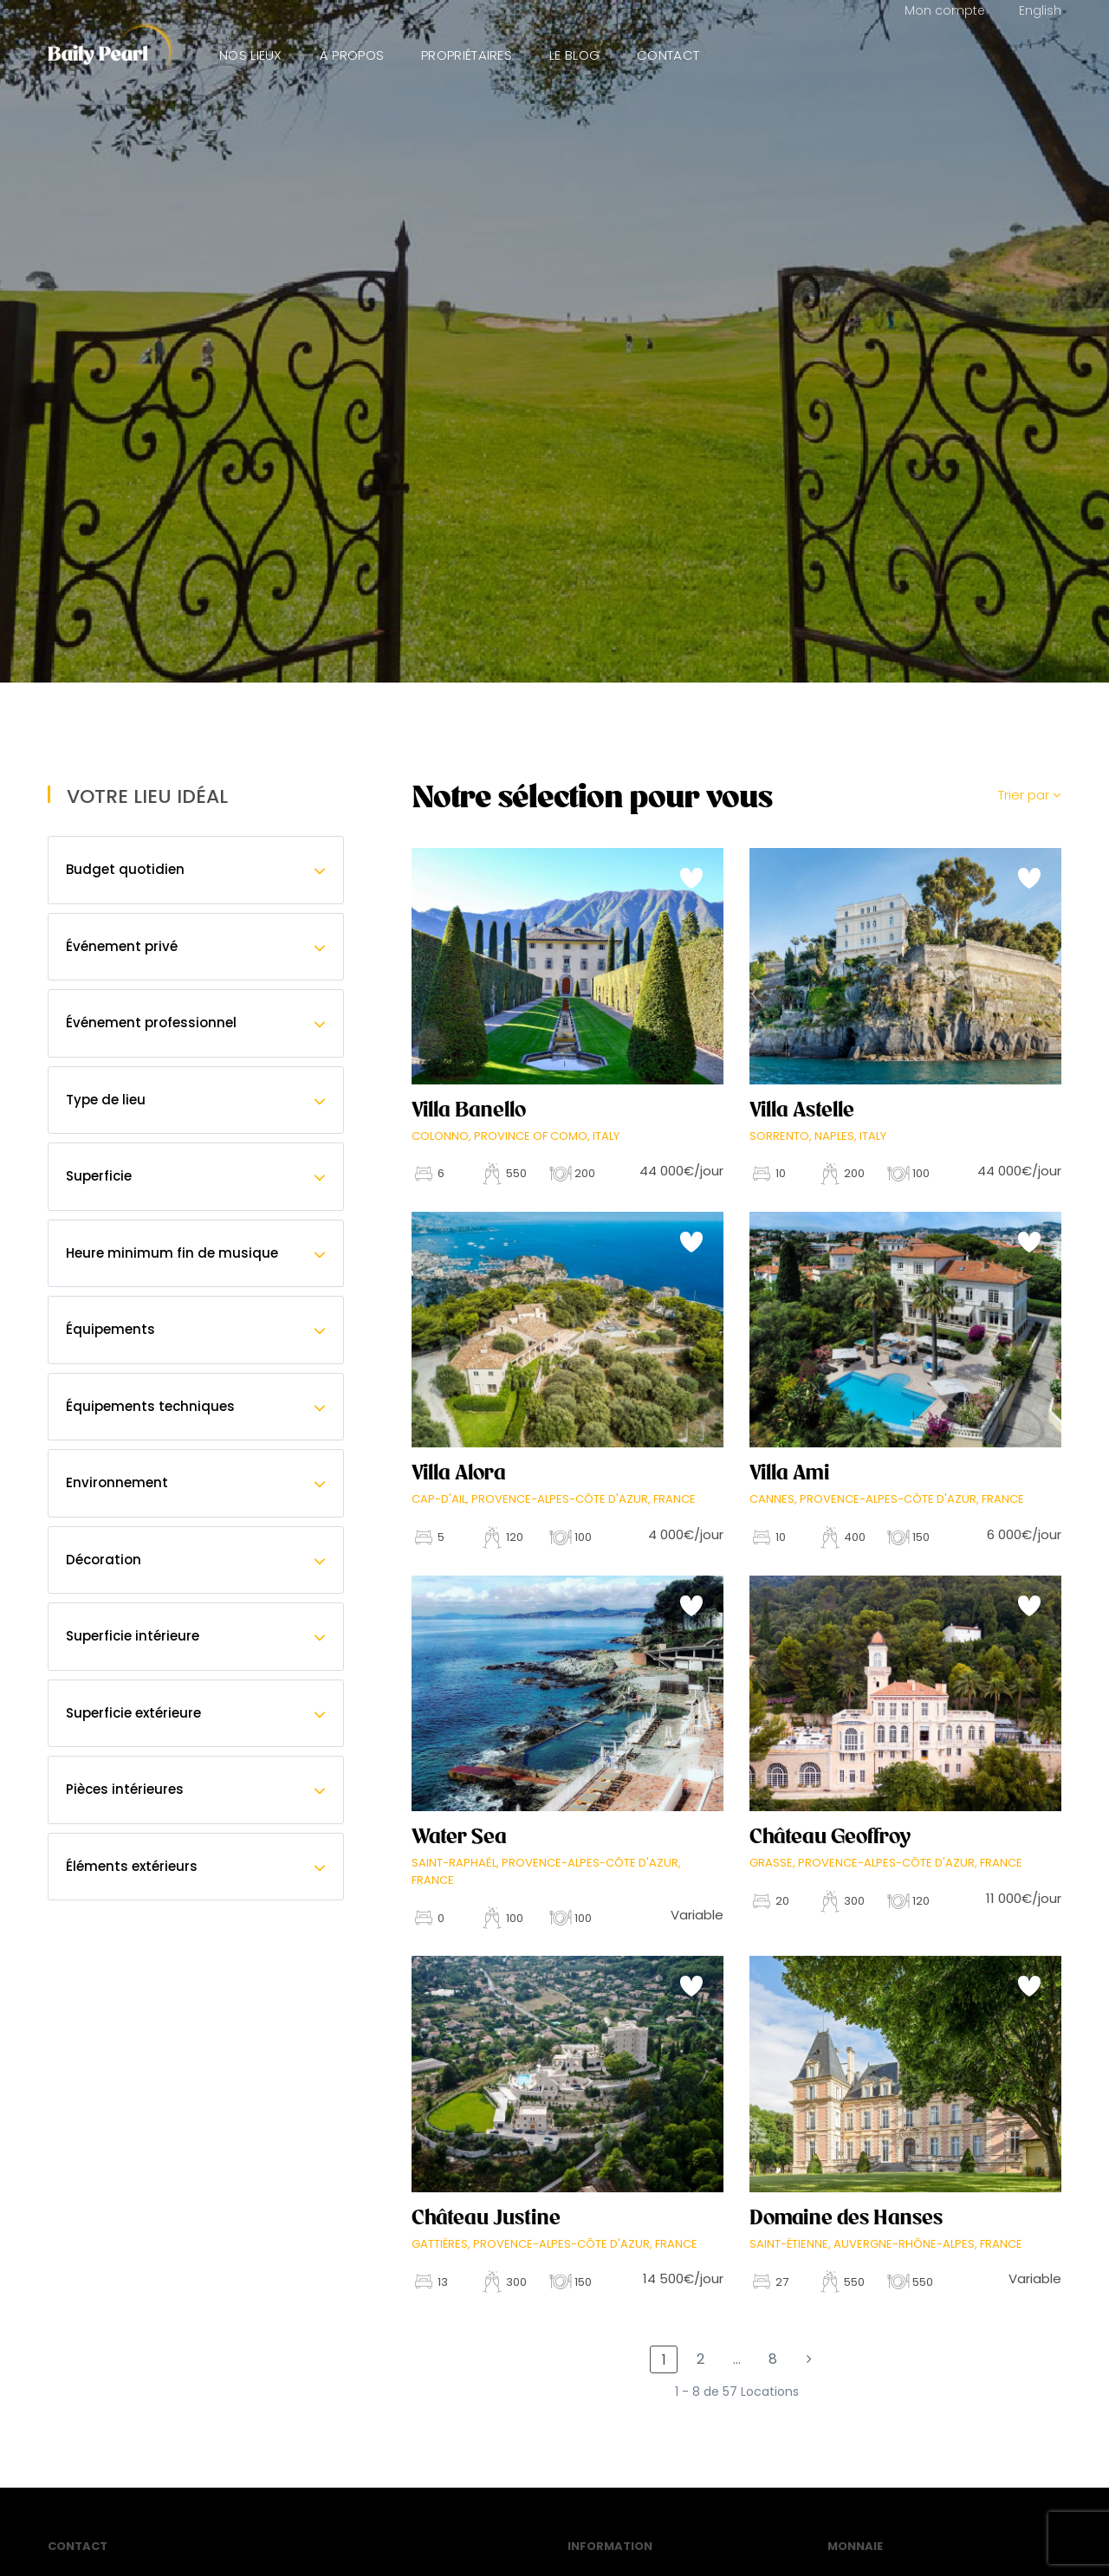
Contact (668, 55)
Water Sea (459, 1836)
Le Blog (574, 55)
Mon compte (945, 10)
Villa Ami (789, 1472)
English (1040, 10)
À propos (352, 55)
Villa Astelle (801, 1109)
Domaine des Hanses (846, 2217)
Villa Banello (469, 1109)
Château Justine (486, 2217)
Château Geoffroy (830, 1836)
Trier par (1029, 795)
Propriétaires (466, 55)
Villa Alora (459, 1472)
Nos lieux (250, 55)
